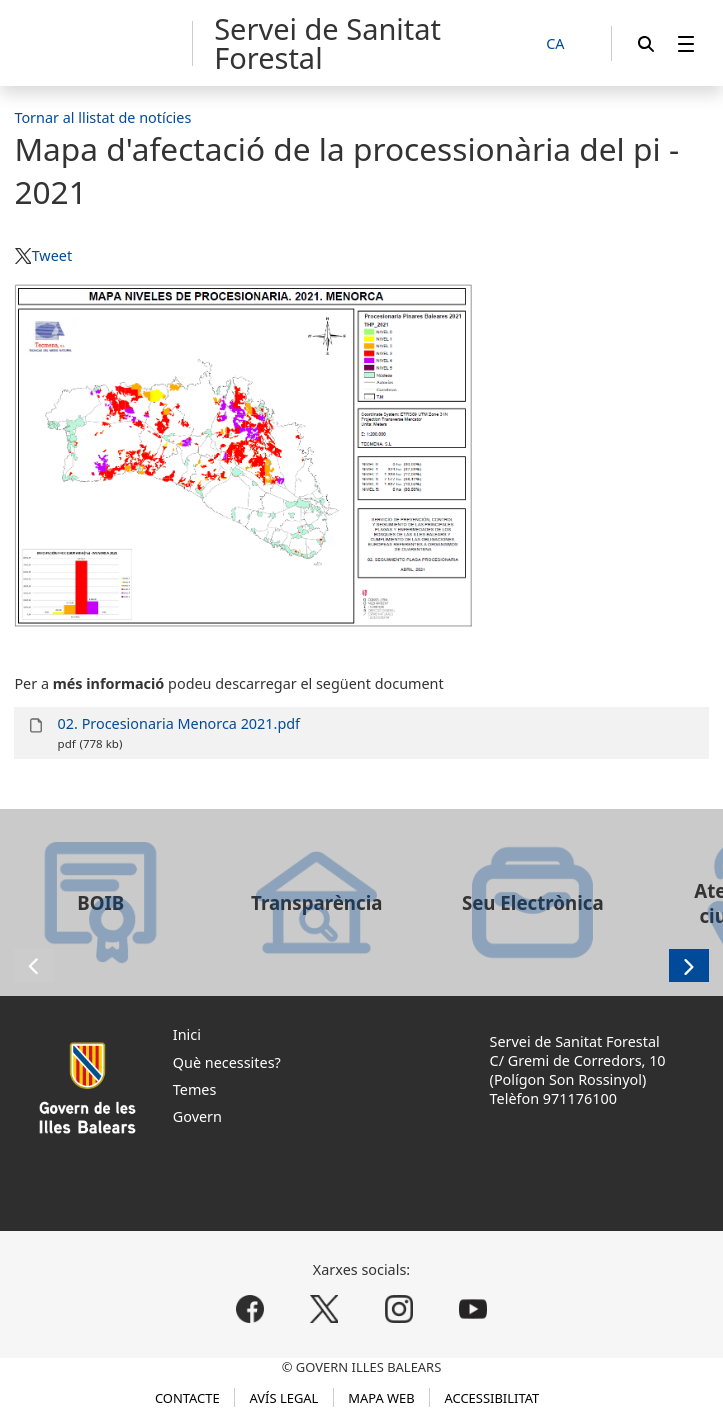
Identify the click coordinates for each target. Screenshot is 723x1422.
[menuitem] (686, 43)
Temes (195, 1089)
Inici (187, 1034)
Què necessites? (227, 1062)
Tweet (52, 255)
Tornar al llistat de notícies (102, 117)
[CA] (566, 44)
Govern (197, 1116)
